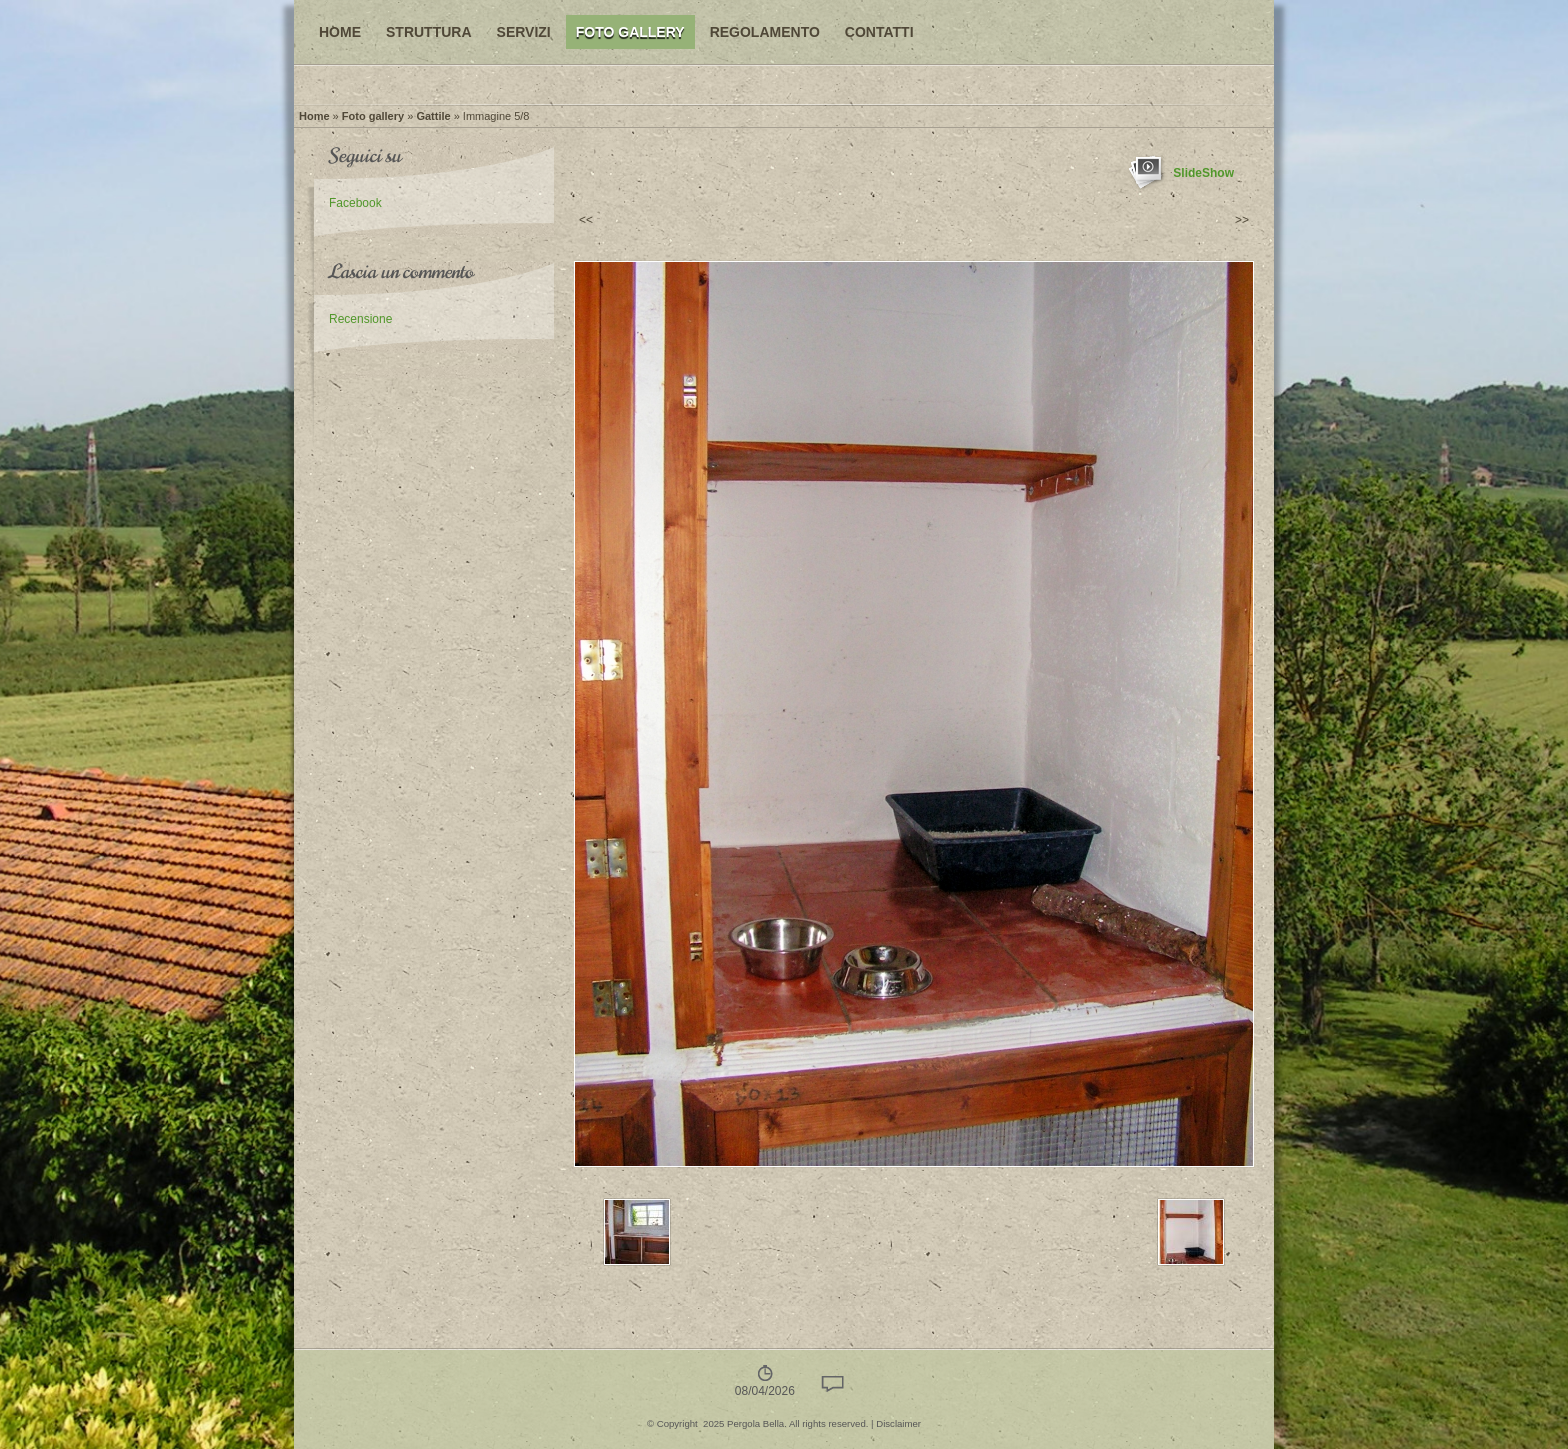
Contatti (879, 32)
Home (340, 32)
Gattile (433, 116)
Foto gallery (630, 32)
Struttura (429, 32)
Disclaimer (898, 1423)
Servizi (524, 32)
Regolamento (765, 32)
